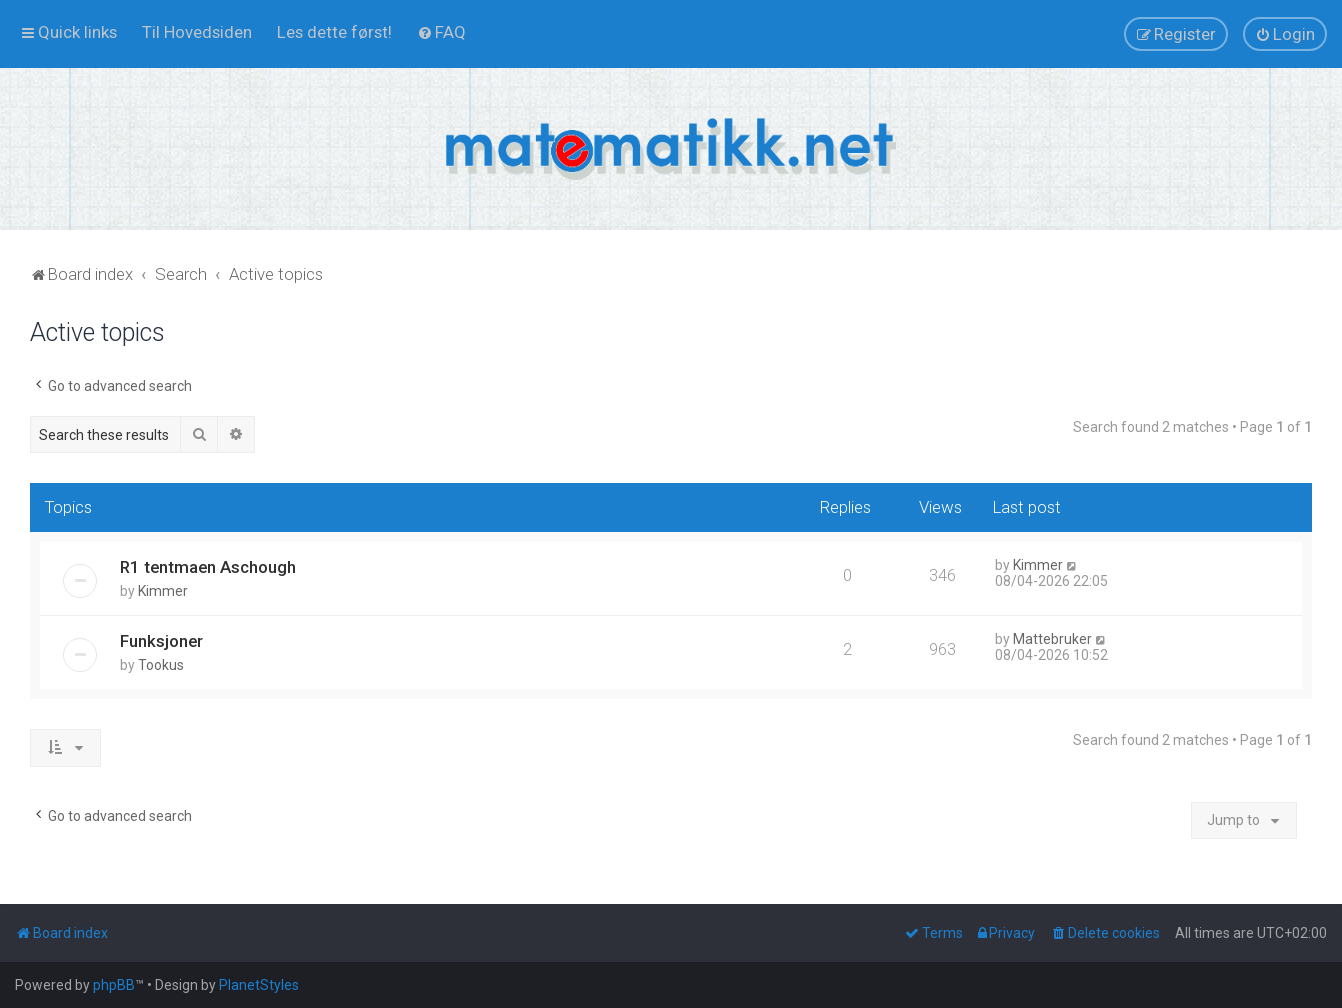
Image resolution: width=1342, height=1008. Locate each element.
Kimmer (163, 591)
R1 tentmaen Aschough (208, 567)
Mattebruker (1052, 639)
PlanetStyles (259, 985)
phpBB (114, 985)
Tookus (161, 665)
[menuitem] (197, 32)
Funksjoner (161, 641)
